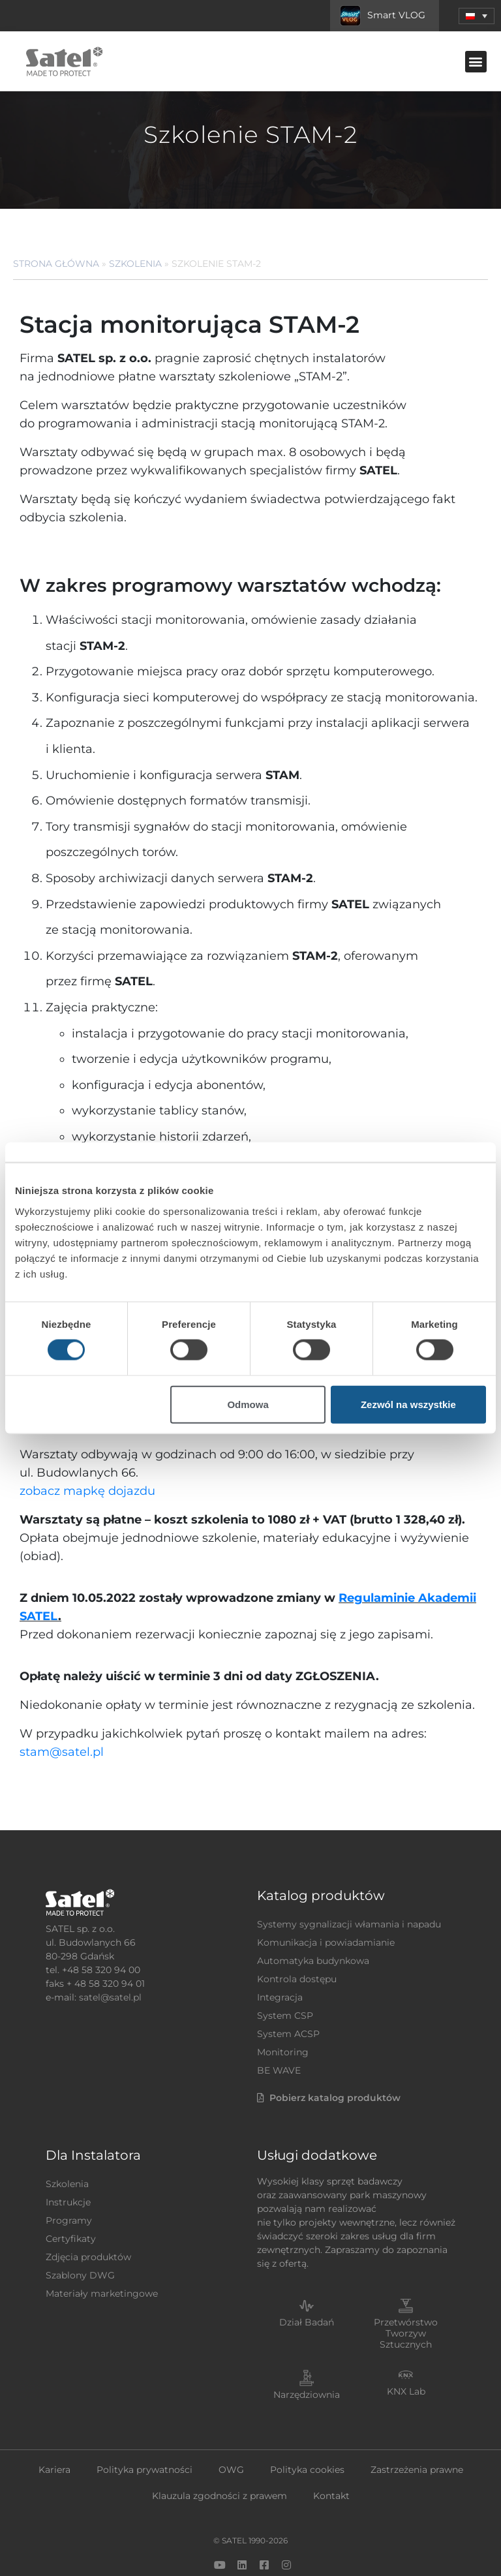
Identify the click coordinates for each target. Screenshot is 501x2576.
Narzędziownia (306, 2358)
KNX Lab (406, 2355)
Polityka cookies (307, 2433)
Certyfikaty (71, 2202)
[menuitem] (476, 16)
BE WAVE (279, 2034)
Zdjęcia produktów (88, 2220)
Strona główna (56, 263)
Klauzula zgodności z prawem (219, 2459)
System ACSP (288, 1997)
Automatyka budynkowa (313, 1924)
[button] (476, 62)
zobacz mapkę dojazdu (87, 1454)
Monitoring (283, 2015)
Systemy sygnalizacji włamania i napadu (349, 1888)
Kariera (54, 2433)
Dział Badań (306, 2286)
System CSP (285, 1979)
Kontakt (331, 2459)
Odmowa (247, 1403)
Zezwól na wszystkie (408, 1403)
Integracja (280, 1961)
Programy (69, 2184)
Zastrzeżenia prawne (417, 2433)
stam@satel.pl (62, 1715)
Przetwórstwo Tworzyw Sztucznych (406, 2297)
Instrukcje (68, 2165)
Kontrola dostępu (297, 1942)
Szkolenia (135, 263)
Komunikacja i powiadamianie (326, 1906)
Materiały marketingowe (102, 2257)
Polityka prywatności (144, 2433)
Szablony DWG (80, 2239)
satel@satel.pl (110, 1961)
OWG (231, 2433)
